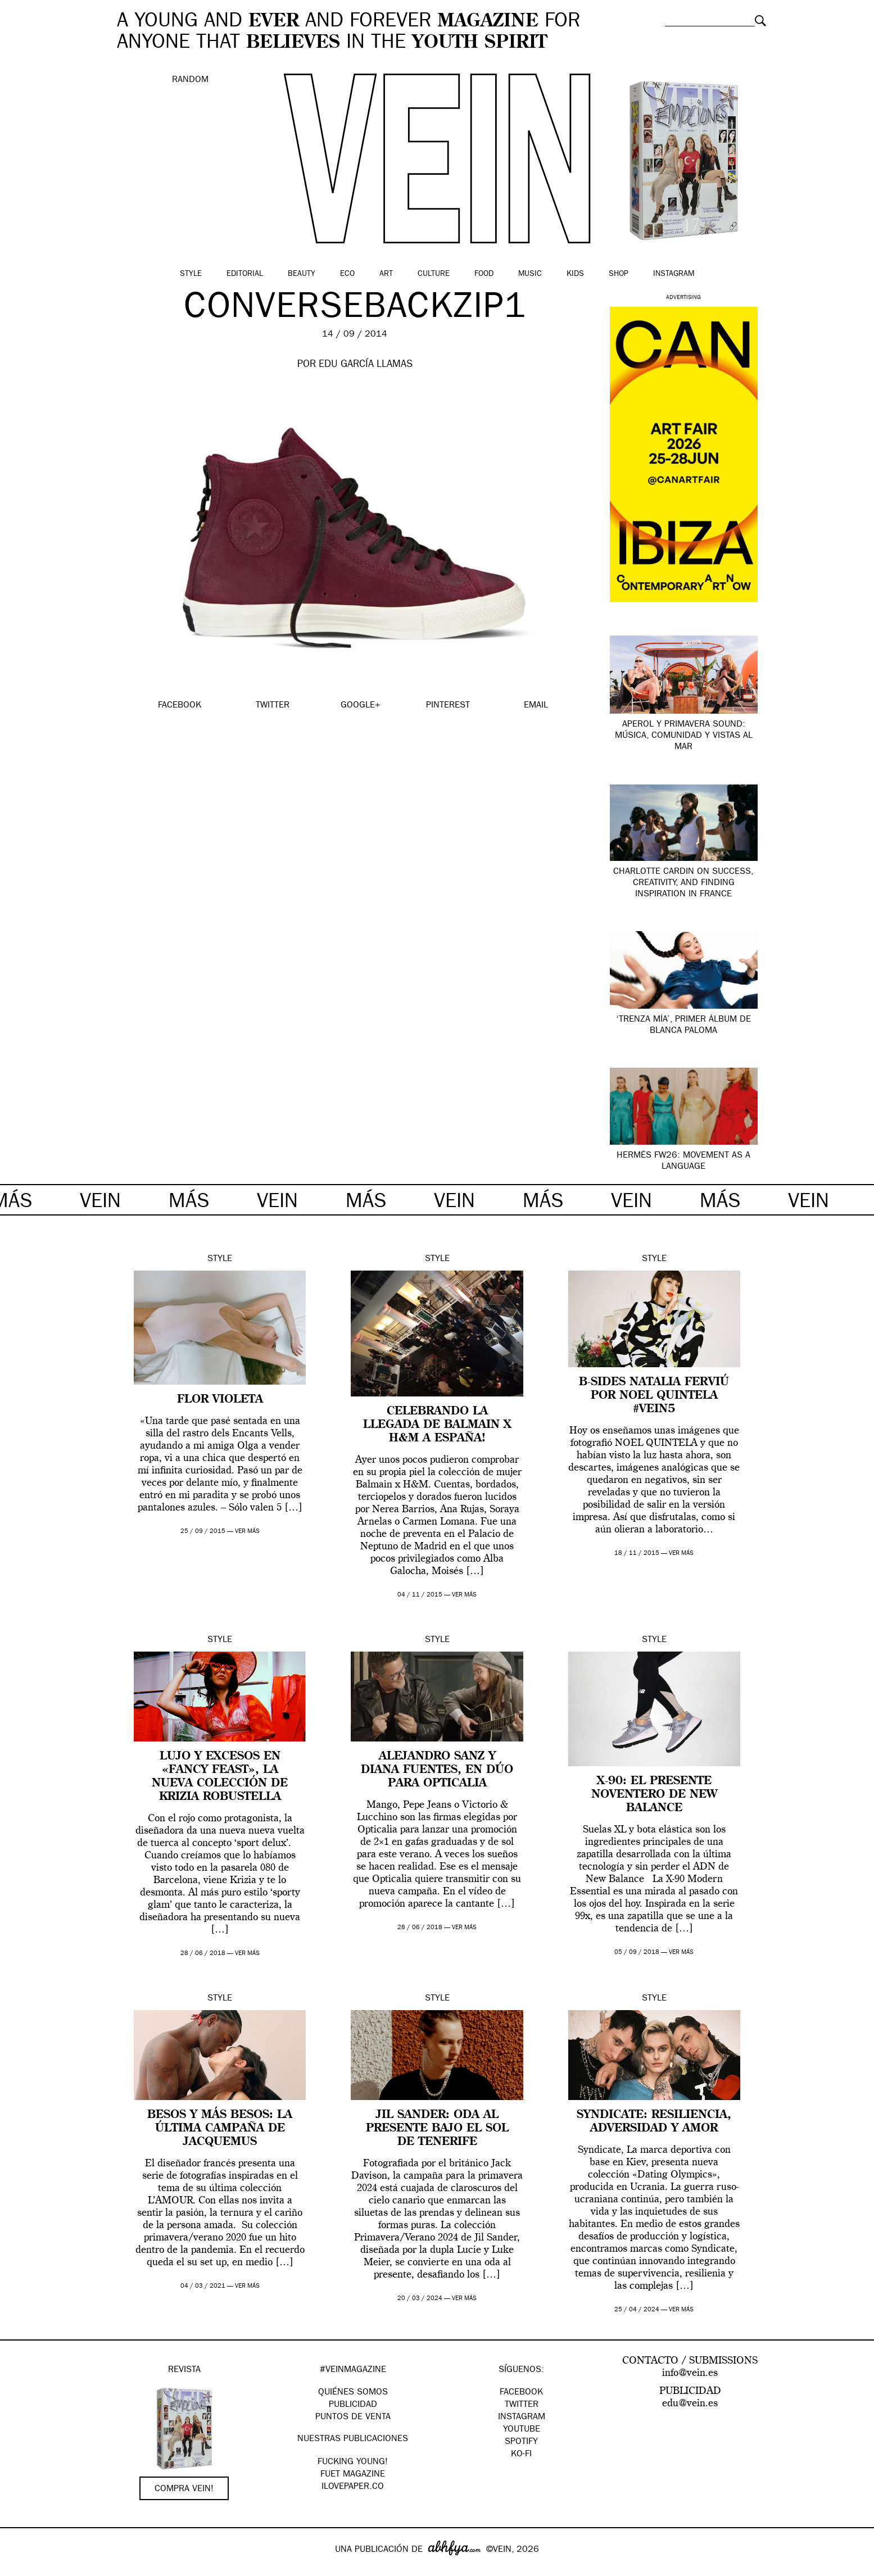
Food (483, 274)
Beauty (301, 274)
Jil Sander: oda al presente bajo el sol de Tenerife (437, 2129)
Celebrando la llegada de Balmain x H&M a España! (437, 1425)
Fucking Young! (353, 2462)
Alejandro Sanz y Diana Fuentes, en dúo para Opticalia (437, 1770)
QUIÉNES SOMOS (353, 2392)
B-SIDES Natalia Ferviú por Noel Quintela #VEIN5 (654, 1396)
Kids (575, 274)
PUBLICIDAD (353, 2405)
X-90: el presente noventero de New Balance (654, 1795)
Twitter (521, 2405)
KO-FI (521, 2454)
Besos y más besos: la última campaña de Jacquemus (219, 2129)
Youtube (521, 2429)
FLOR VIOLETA (220, 1399)
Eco (347, 274)
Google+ (20, 2568)
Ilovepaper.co (352, 2487)
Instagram (673, 274)
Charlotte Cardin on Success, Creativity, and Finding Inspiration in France (683, 883)
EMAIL (536, 705)
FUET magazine (352, 2474)
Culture (434, 274)
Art (386, 274)
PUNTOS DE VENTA (353, 2417)
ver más (247, 1532)
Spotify (521, 2442)
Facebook (521, 2392)
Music (530, 274)
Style (191, 274)
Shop (618, 274)
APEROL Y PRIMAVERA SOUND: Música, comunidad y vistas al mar (684, 736)
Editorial (245, 274)
